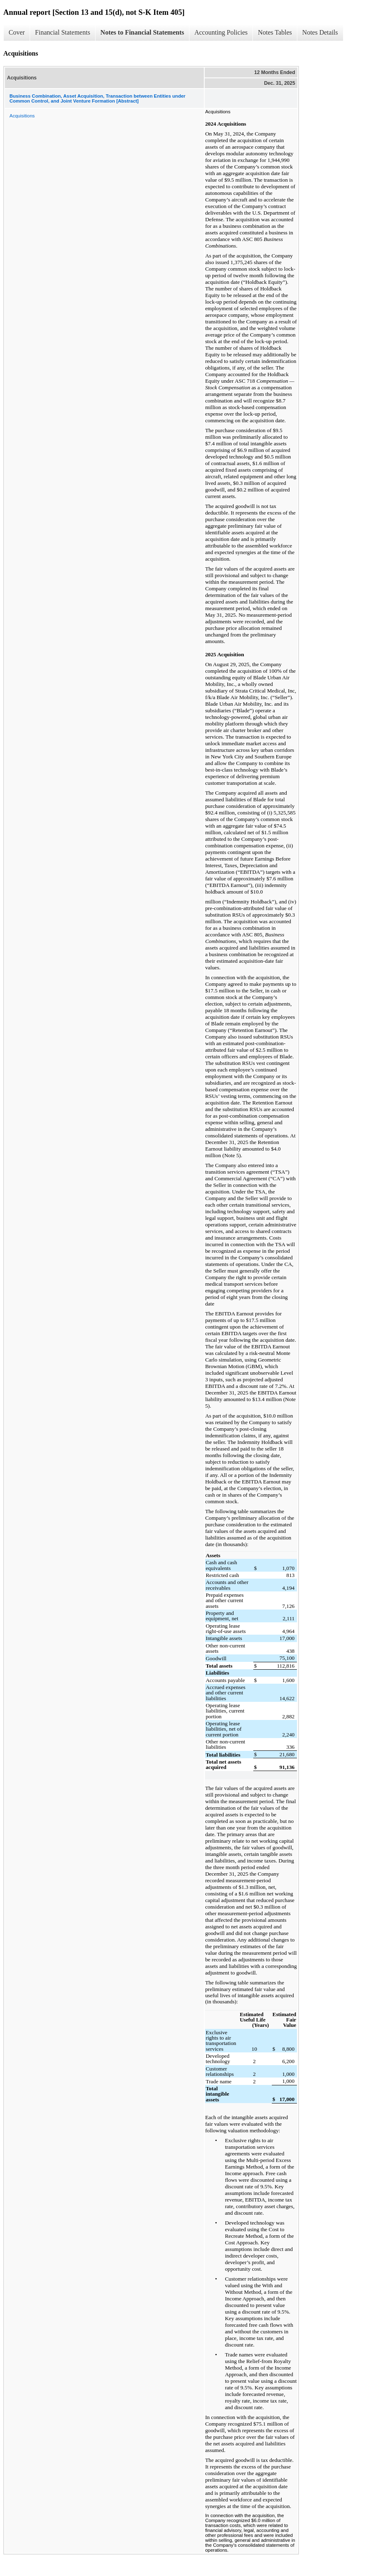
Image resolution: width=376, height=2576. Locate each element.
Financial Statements (62, 32)
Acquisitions (22, 115)
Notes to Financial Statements (142, 32)
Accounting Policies (221, 32)
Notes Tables (275, 32)
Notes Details (320, 32)
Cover (17, 32)
